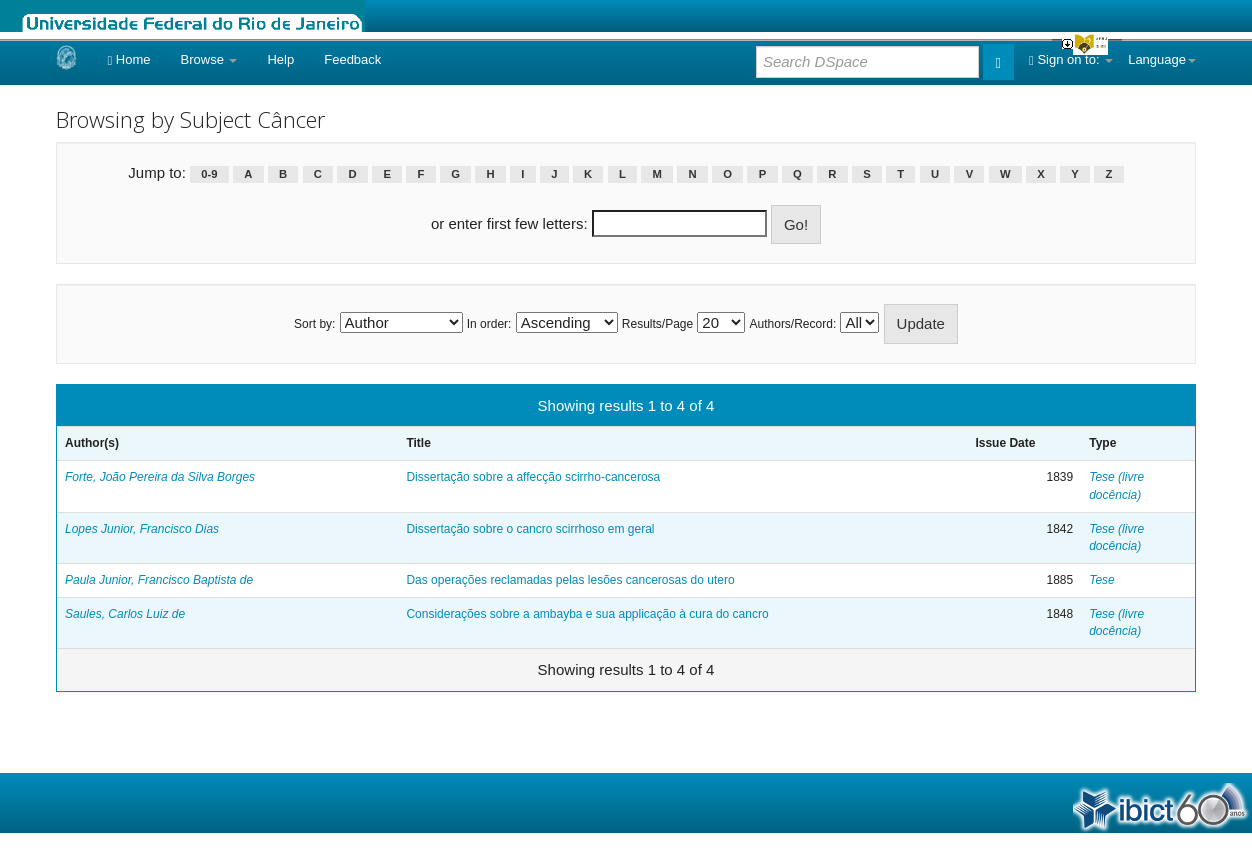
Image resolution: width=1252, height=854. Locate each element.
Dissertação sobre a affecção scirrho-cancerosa (533, 477)
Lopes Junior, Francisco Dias (142, 529)
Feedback (352, 59)
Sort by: (314, 324)
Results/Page (657, 324)
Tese (1102, 580)
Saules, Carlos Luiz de (125, 614)
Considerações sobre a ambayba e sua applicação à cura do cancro (587, 614)
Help (280, 59)
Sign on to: (1071, 59)
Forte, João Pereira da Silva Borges (160, 477)
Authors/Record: (793, 324)
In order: (489, 324)
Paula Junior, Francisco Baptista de (159, 580)
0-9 (209, 174)
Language (1162, 59)
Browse (209, 59)
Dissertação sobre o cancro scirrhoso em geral (530, 529)
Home (128, 59)
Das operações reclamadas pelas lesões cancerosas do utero (570, 580)
